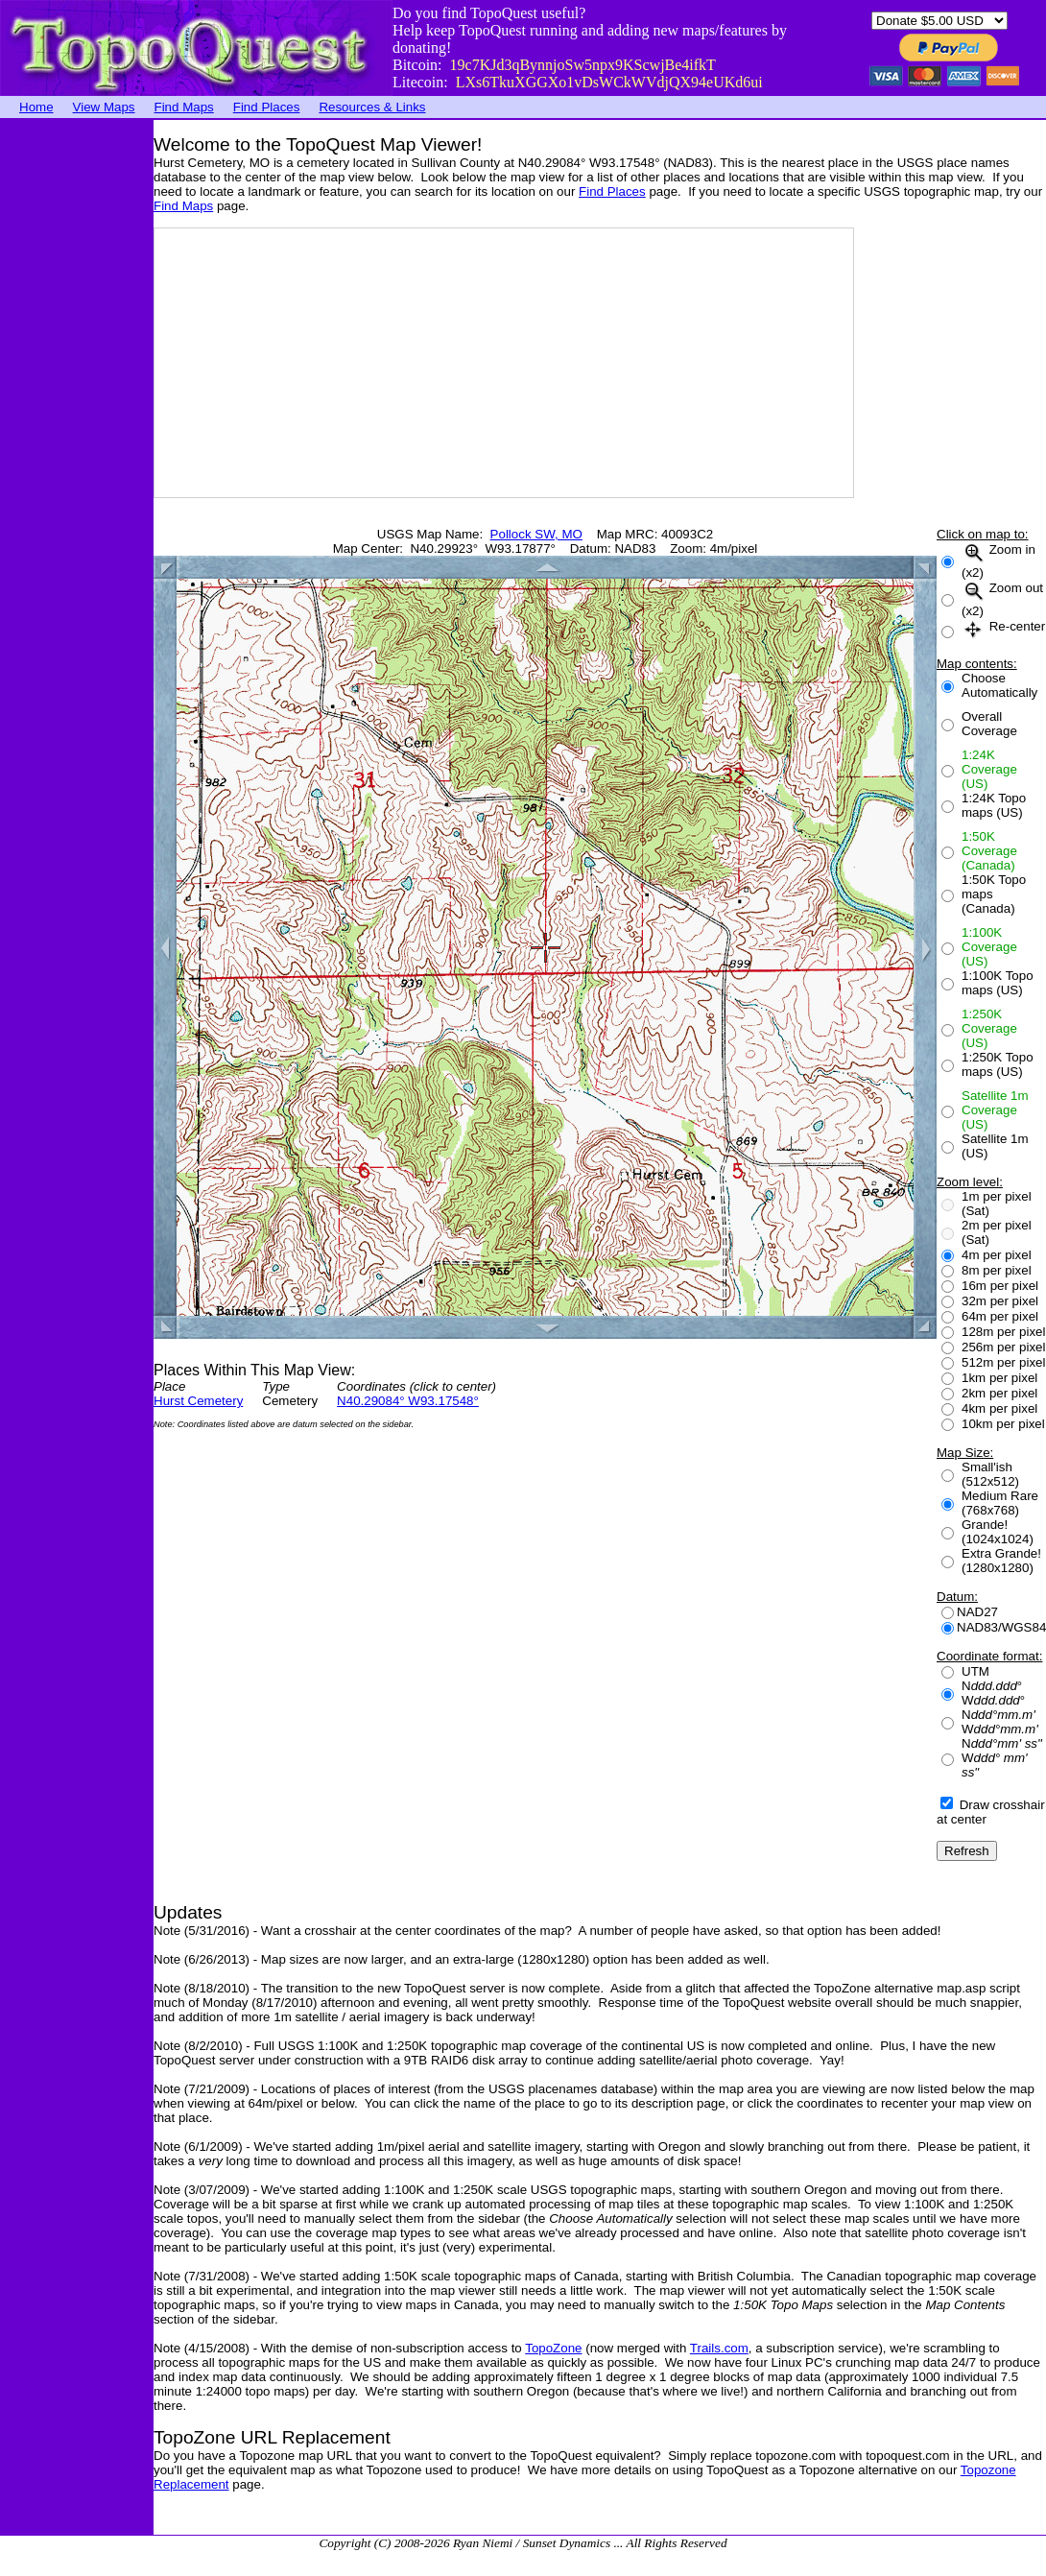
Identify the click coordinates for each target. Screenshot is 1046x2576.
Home (36, 107)
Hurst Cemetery (198, 1401)
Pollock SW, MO (536, 534)
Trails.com (719, 2348)
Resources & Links (372, 107)
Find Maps (184, 107)
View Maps (104, 107)
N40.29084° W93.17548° (408, 1401)
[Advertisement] (77, 408)
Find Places (266, 107)
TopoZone (553, 2348)
